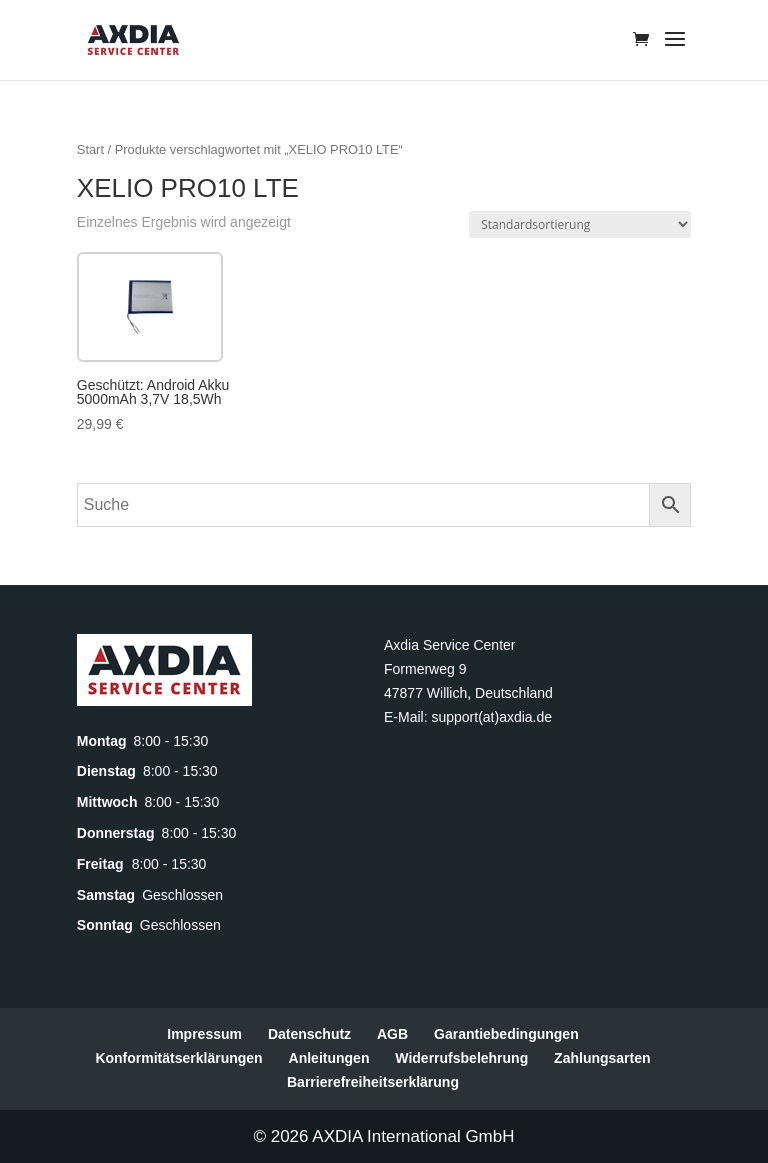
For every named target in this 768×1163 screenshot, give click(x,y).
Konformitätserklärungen (178, 1058)
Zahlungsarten (602, 1058)
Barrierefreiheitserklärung (373, 1082)
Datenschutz (309, 1034)
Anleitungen (329, 1058)
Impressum (204, 1034)
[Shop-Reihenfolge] (580, 224)
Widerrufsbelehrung (461, 1058)
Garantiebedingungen (506, 1034)
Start (90, 149)
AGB (392, 1034)
